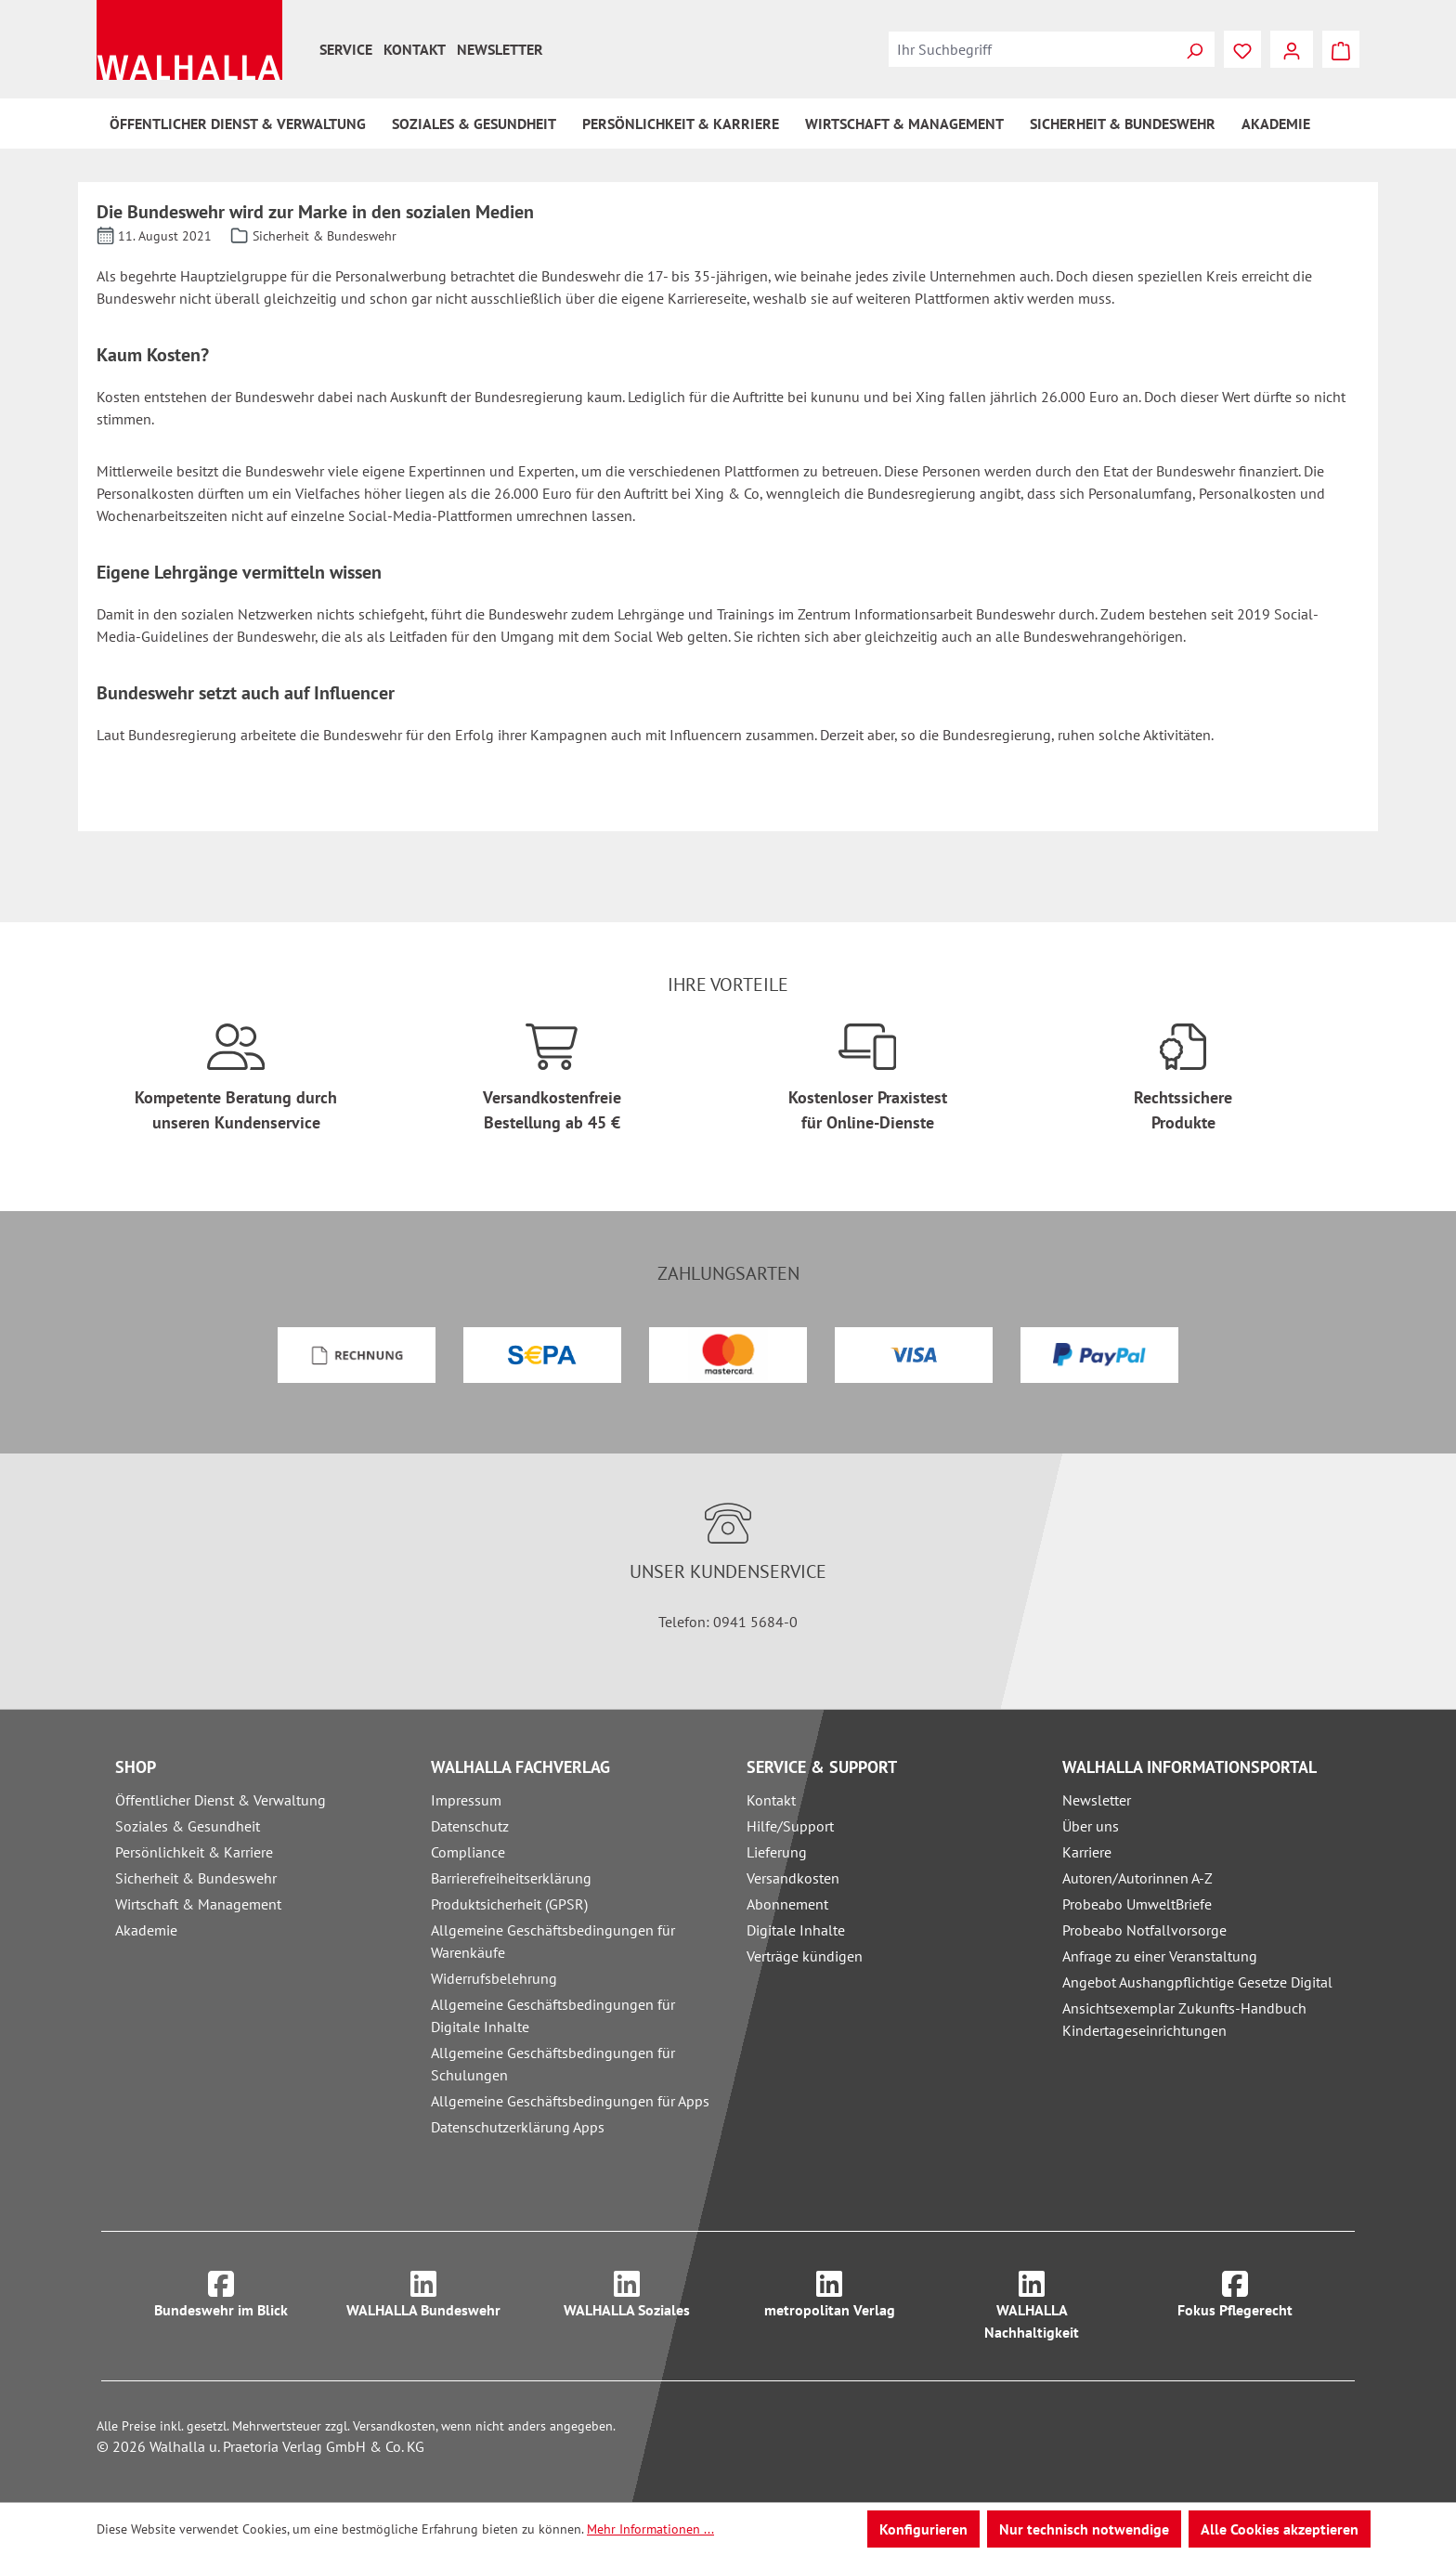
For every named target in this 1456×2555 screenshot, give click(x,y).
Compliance (468, 1852)
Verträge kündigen (805, 1956)
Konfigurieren (923, 2529)
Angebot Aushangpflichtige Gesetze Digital (1197, 1982)
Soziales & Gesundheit (187, 1826)
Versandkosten (793, 1878)
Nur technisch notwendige (1084, 2529)
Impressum (466, 1800)
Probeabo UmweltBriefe (1137, 1904)
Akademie (146, 1930)
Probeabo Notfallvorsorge (1144, 1930)
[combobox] (1032, 49)
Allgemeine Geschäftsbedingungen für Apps (570, 2101)
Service (345, 49)
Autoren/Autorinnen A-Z (1137, 1878)
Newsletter (500, 49)
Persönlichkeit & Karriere (194, 1852)
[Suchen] (1194, 49)
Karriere (1087, 1852)
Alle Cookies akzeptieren (1279, 2529)
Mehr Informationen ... (650, 2529)
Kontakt (415, 49)
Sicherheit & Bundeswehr (196, 1878)
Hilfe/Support (790, 1826)
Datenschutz (470, 1826)
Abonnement (787, 1904)
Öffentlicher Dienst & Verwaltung (220, 1800)
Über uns (1090, 1826)
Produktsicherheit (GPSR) (509, 1904)
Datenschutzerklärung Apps (517, 2127)
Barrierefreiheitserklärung (511, 1878)
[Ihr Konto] (1291, 49)
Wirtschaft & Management (198, 1904)
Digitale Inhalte (796, 1930)
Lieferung (777, 1852)
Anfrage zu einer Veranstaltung (1159, 1956)
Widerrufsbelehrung (494, 1978)
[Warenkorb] (1340, 49)
